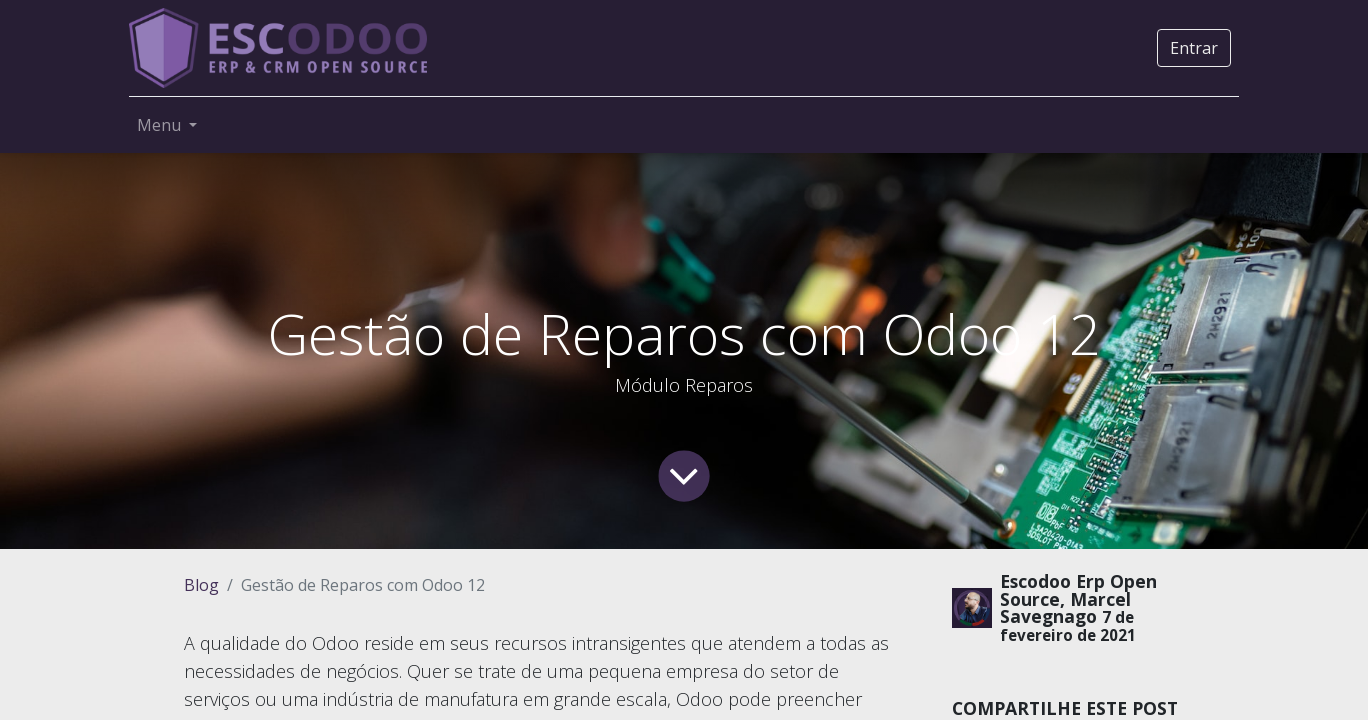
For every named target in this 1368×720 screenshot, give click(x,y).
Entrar (1194, 48)
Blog (201, 585)
